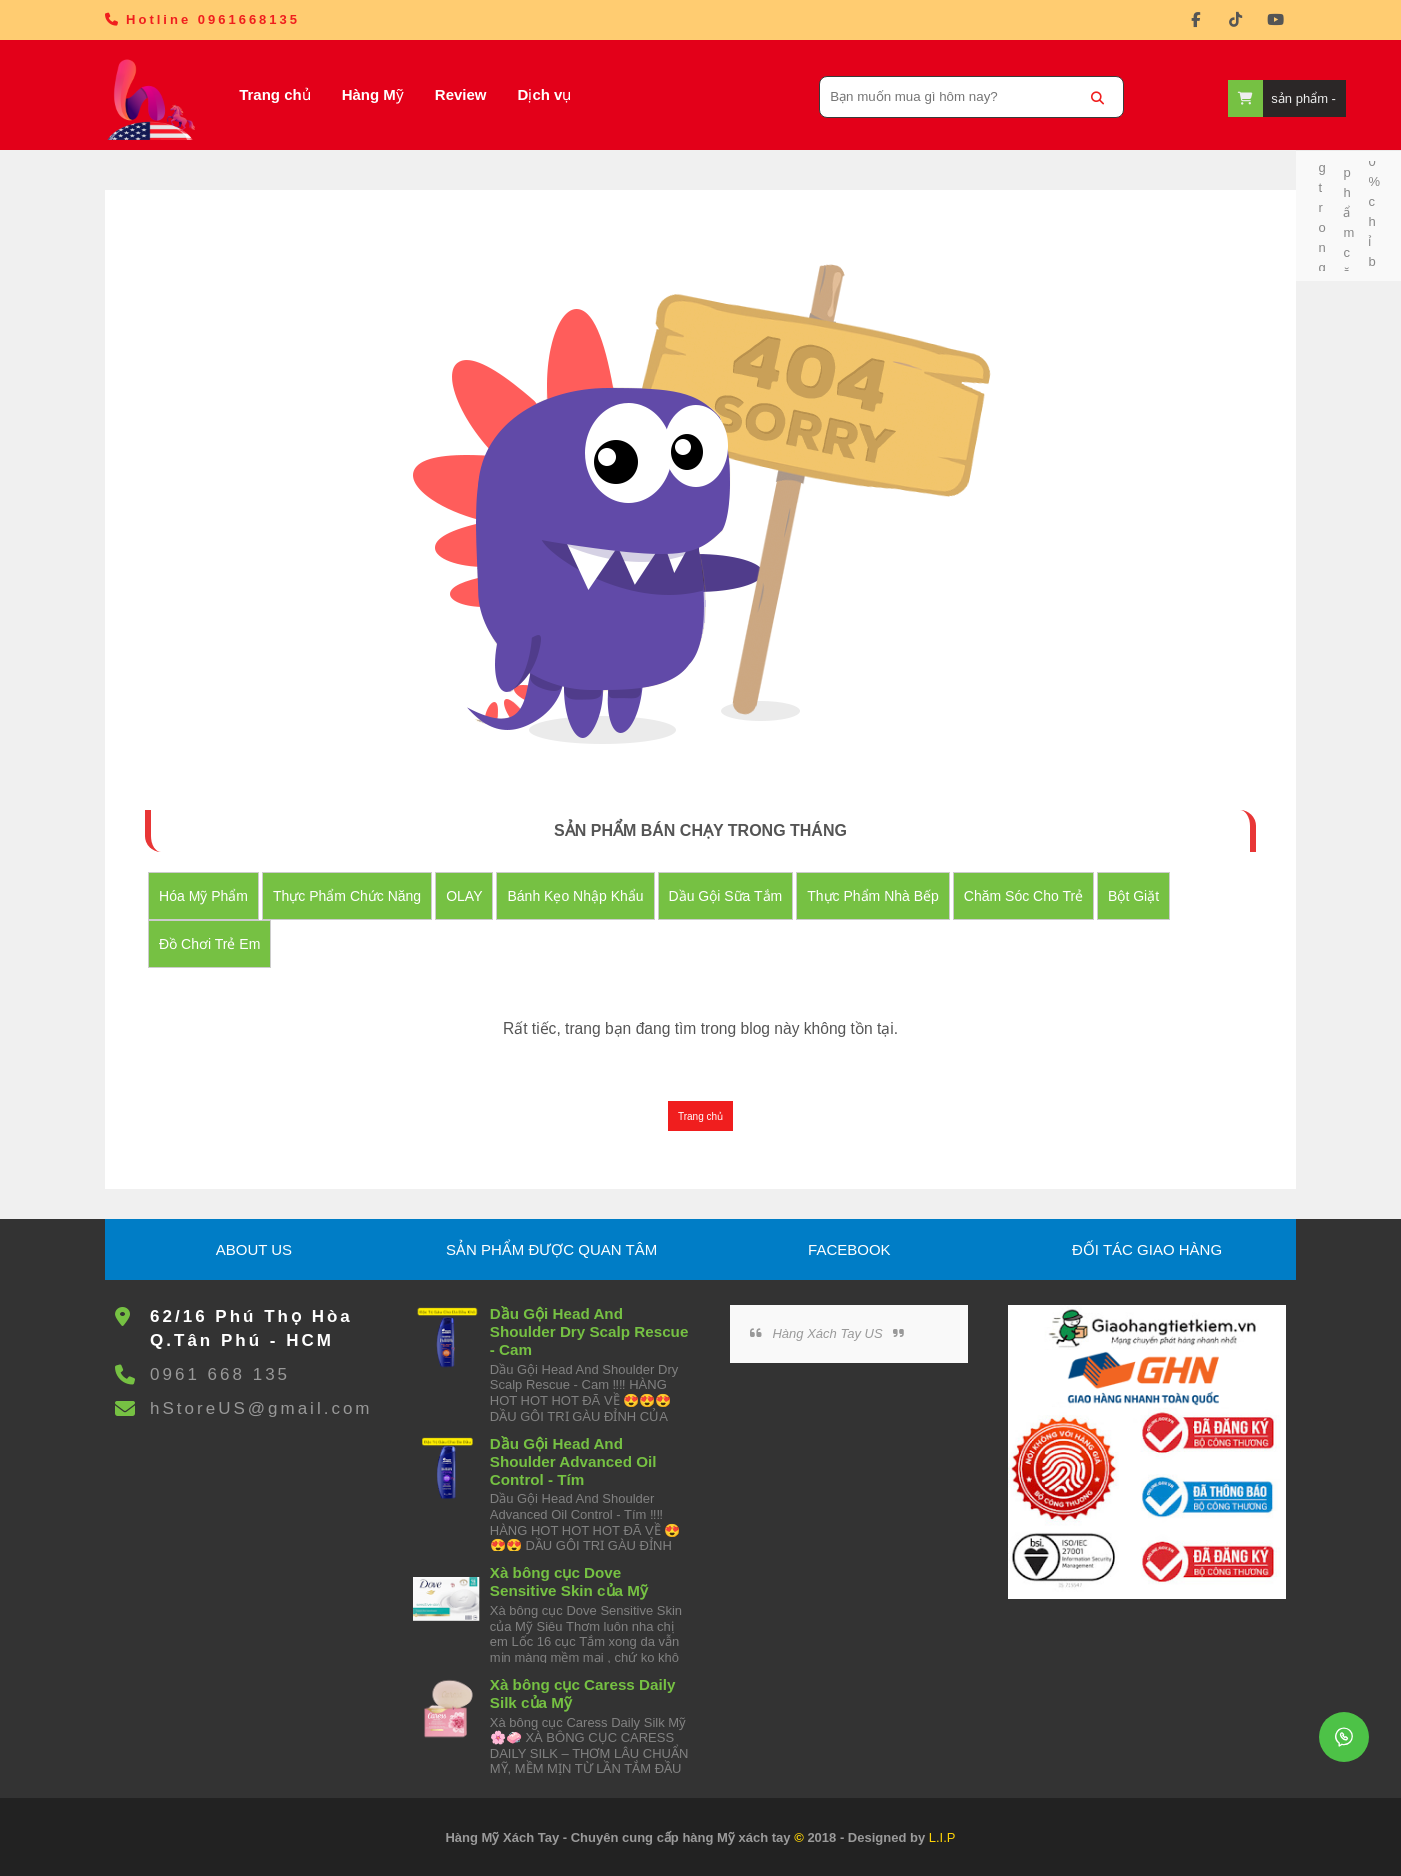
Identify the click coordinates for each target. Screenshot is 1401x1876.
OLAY (464, 896)
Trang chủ (275, 94)
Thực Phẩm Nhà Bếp (873, 896)
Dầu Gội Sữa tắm (726, 896)
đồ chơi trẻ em (209, 944)
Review (461, 94)
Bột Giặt (1133, 896)
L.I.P (942, 1837)
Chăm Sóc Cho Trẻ (1023, 896)
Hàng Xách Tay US (827, 1333)
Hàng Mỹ (373, 94)
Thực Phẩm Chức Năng (347, 896)
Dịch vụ (545, 94)
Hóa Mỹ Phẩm (203, 896)
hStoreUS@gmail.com (261, 1408)
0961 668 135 (220, 1374)
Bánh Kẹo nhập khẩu (575, 896)
